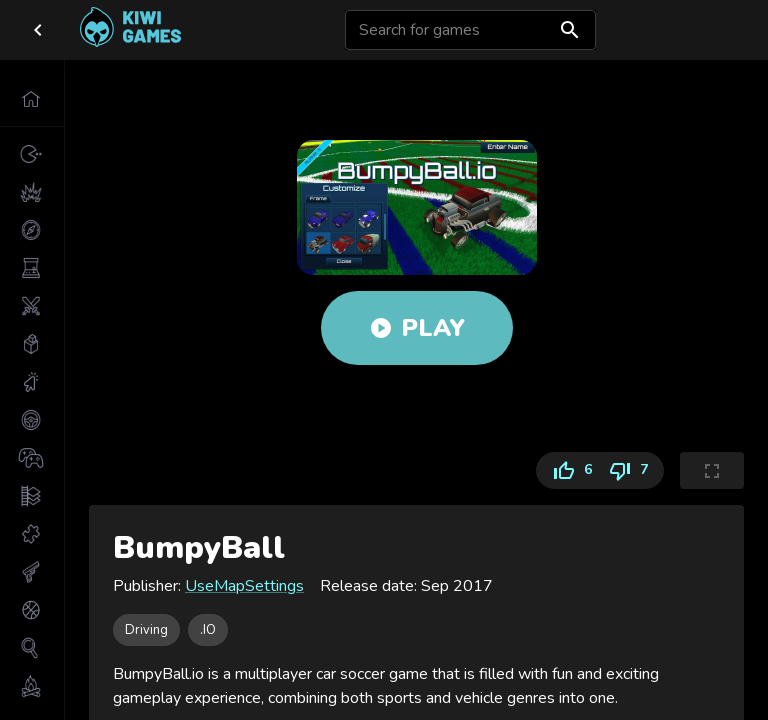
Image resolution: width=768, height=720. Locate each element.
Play (417, 328)
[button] (32, 99)
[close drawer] (38, 30)
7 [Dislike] (632, 470)
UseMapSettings (244, 586)
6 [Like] (568, 470)
